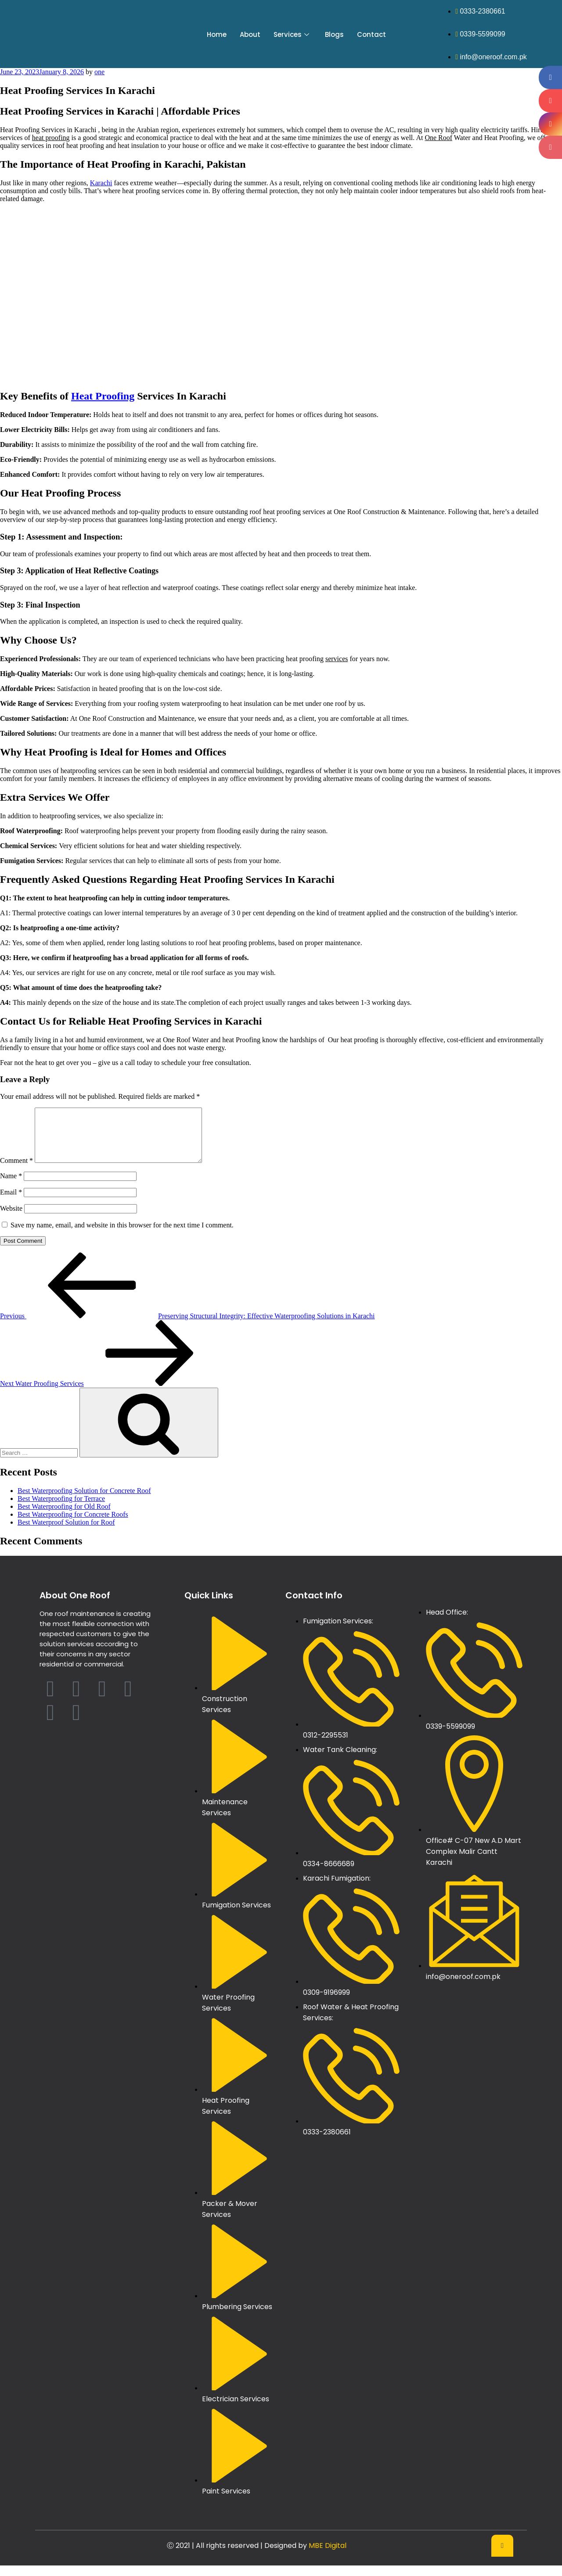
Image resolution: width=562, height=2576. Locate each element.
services (336, 658)
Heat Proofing (102, 396)
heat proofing (51, 137)
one (99, 72)
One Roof (438, 137)
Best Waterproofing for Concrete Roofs (73, 1525)
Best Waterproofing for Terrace (61, 1509)
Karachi (101, 183)
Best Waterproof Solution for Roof (66, 1532)
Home (217, 34)
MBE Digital (327, 2556)
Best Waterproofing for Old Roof (64, 1517)
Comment (16, 1171)
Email (11, 1202)
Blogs (334, 34)
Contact (371, 34)
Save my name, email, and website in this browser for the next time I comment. (122, 1235)
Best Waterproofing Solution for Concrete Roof (84, 1501)
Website (11, 1219)
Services (291, 34)
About (250, 34)
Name (11, 1186)
